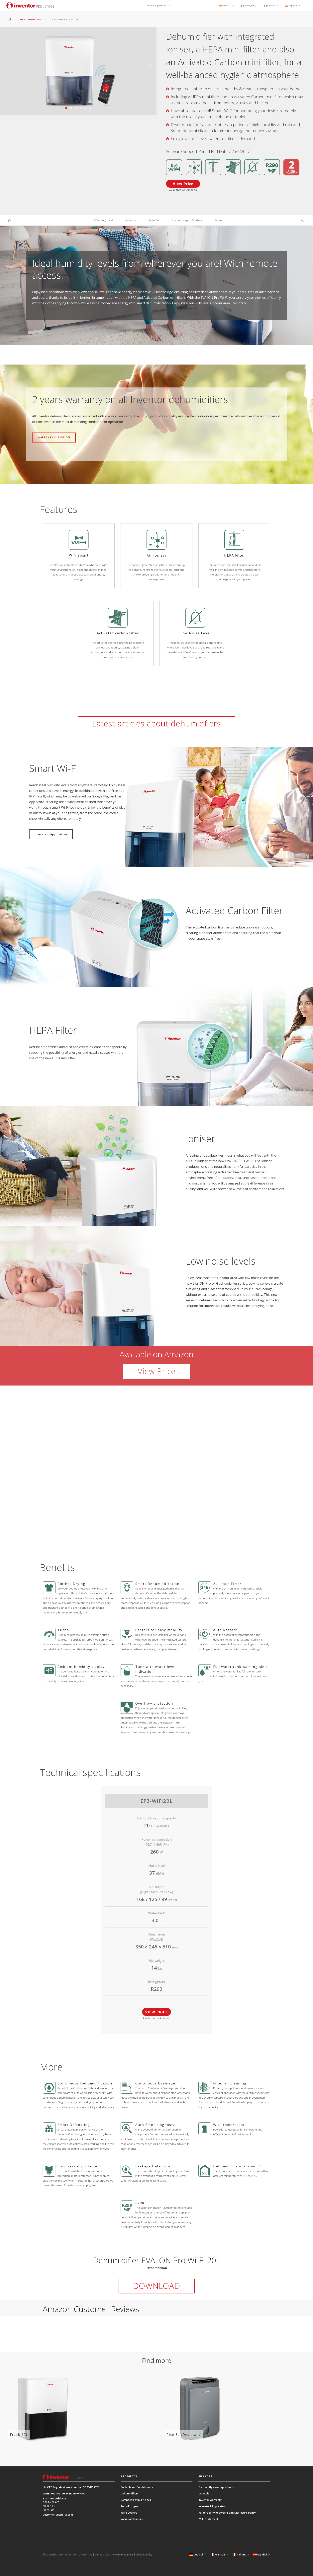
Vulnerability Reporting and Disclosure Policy (227, 2512)
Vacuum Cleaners (132, 2519)
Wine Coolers (129, 2512)
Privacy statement (123, 2554)
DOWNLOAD (156, 2285)
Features (131, 220)
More (218, 220)
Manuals (203, 2493)
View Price (183, 183)
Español (292, 5)
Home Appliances (156, 5)
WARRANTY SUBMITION (54, 437)
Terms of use (102, 2554)
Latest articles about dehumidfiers (156, 723)
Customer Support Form (58, 2514)
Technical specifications (187, 220)
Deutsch (226, 5)
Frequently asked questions (216, 2487)
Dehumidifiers (130, 2493)
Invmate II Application (51, 834)
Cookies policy (144, 2554)
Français (249, 5)
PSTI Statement (208, 2519)
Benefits (154, 220)
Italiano (271, 5)
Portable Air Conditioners (137, 2487)
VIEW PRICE (156, 2011)
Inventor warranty (210, 2500)
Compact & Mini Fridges (136, 2500)
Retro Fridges (129, 2506)
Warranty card (103, 220)
